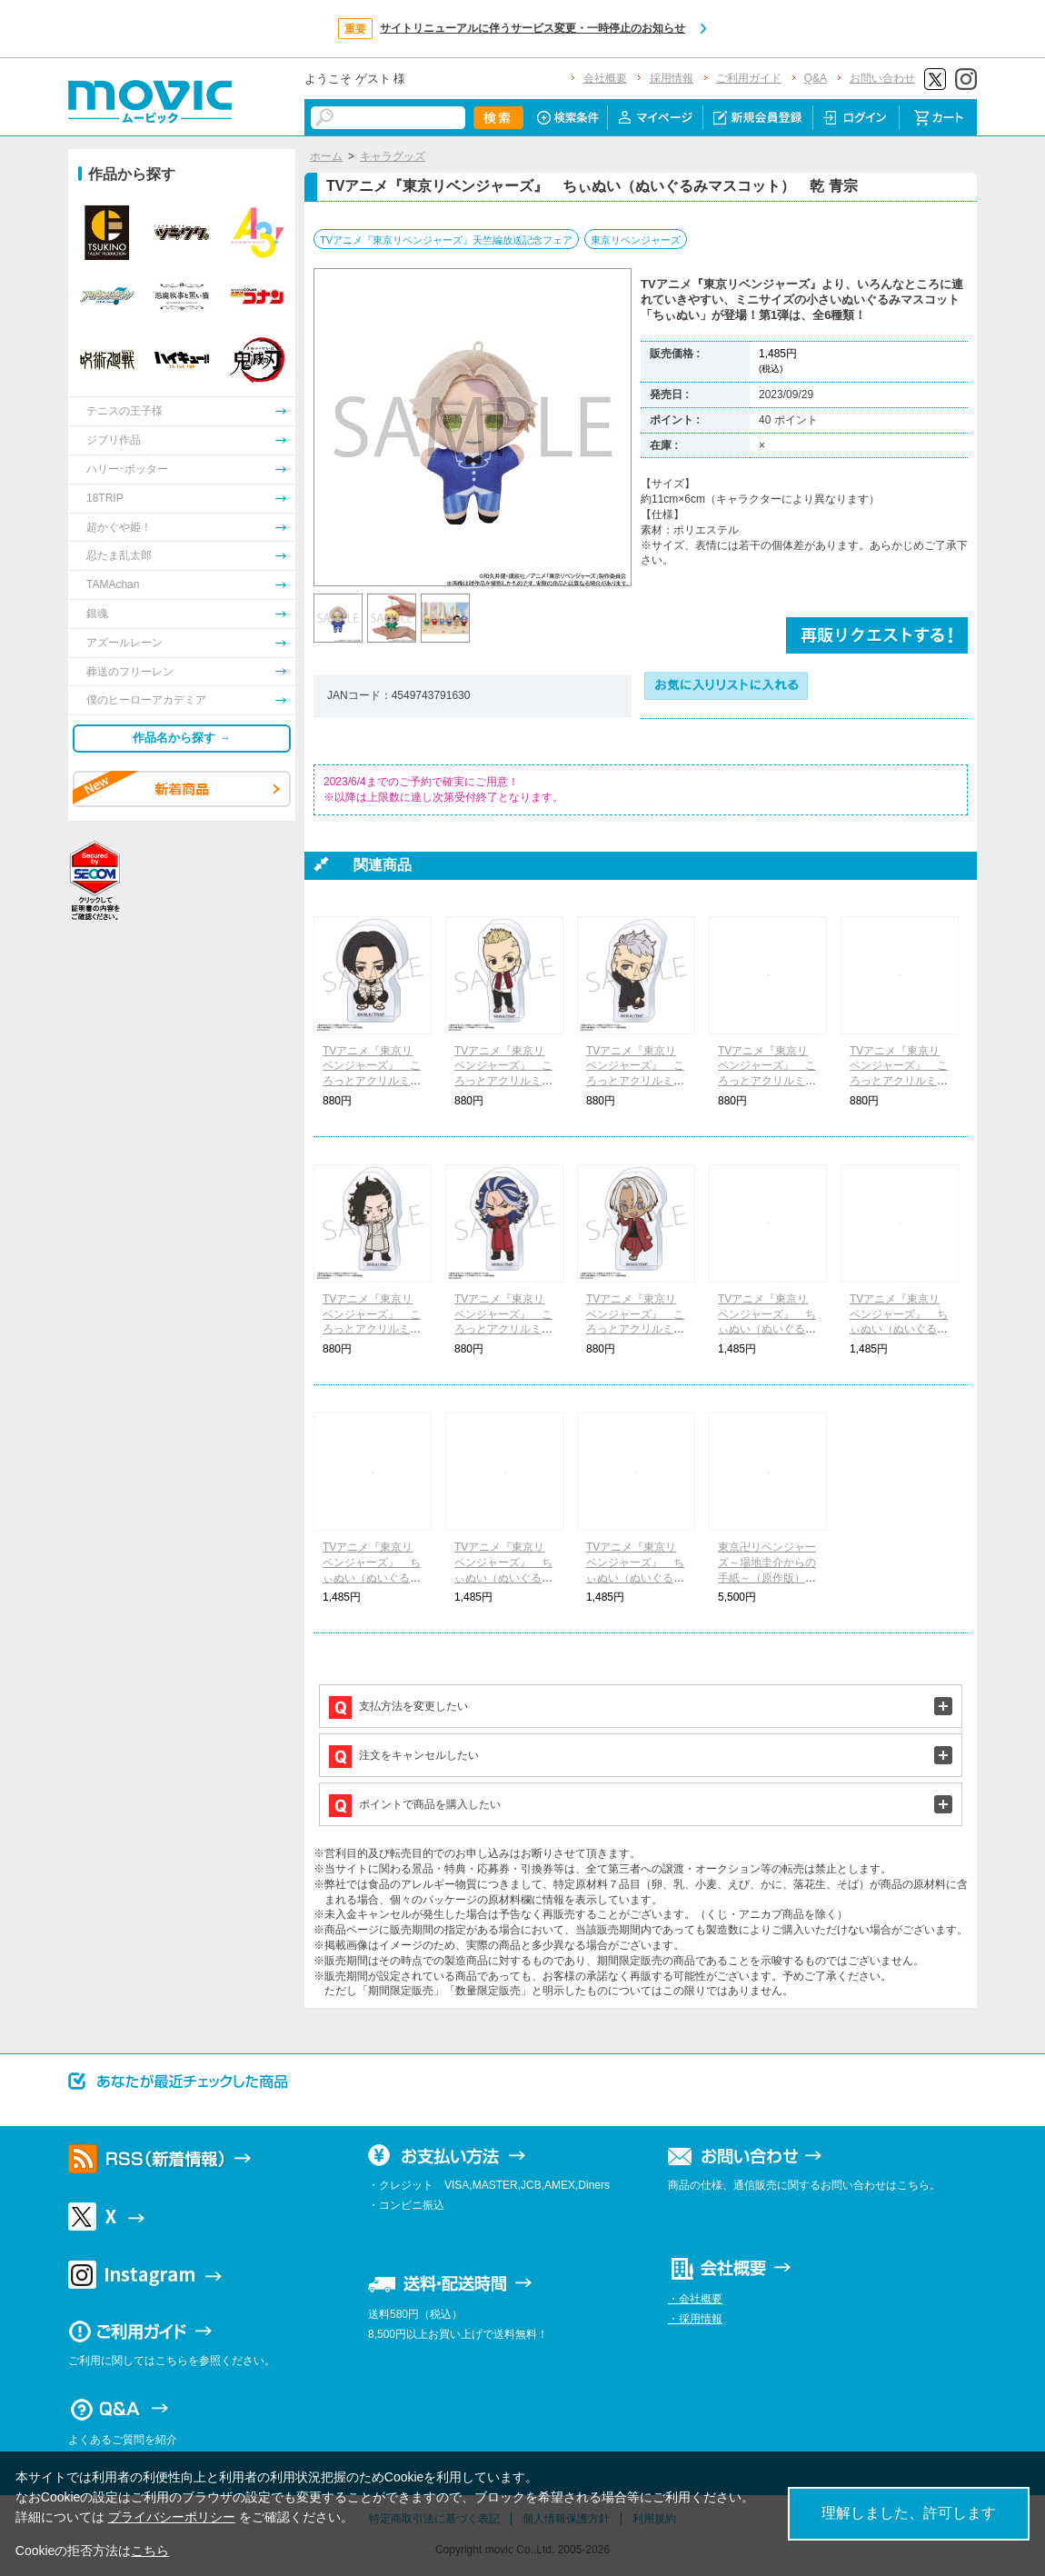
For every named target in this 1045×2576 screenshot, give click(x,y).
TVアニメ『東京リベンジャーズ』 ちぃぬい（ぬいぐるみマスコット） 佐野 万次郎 (899, 1329)
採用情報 (671, 78)
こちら (150, 2550)
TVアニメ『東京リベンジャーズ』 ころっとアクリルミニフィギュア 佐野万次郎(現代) (372, 1081)
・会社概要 (695, 2298)
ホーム (326, 156)
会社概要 (605, 78)
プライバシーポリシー (171, 2517)
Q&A (815, 78)
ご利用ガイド (748, 78)
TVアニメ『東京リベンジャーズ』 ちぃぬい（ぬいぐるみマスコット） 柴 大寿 (635, 1577)
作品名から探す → (182, 737)
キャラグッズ (392, 156)
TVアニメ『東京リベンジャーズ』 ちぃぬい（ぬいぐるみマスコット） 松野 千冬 (372, 1577)
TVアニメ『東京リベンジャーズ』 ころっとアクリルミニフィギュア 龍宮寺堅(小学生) (503, 1081)
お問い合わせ (882, 78)
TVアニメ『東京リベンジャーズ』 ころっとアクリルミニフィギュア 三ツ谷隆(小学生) (635, 1081)
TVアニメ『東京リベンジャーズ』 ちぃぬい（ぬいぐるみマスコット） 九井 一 (503, 1577)
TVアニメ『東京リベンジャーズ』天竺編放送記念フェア (446, 240)
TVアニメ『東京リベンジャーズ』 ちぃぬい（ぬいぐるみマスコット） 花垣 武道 (767, 1329)
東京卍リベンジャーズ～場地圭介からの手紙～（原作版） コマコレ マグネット (767, 1577)
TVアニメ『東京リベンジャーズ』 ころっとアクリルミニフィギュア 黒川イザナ (635, 1329)
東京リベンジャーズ (636, 240)
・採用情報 (695, 2318)
